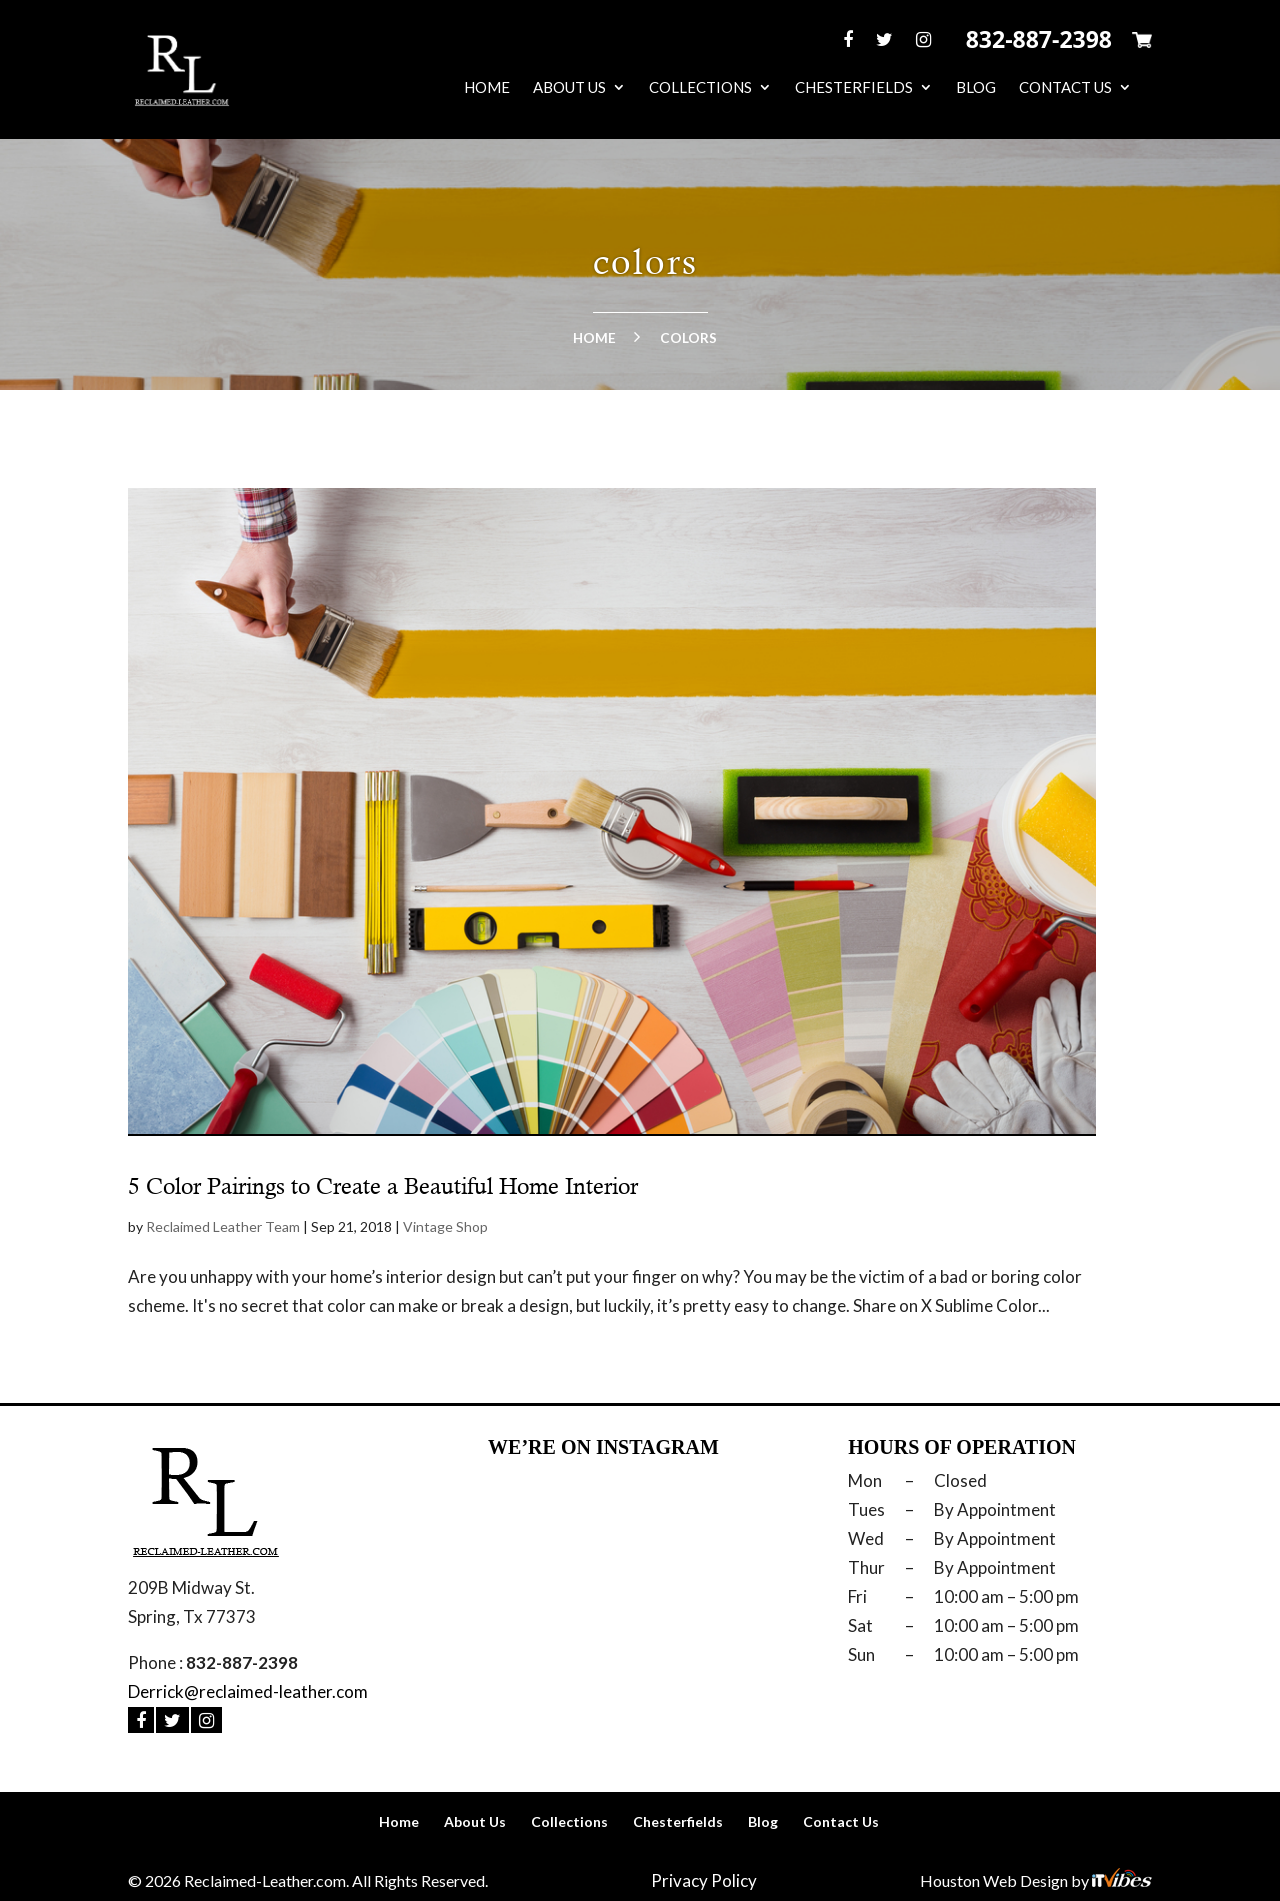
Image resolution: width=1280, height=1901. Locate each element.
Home (487, 88)
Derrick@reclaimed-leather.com (248, 1691)
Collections (700, 88)
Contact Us (1065, 88)
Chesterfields (854, 88)
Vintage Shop (445, 1226)
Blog (976, 88)
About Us (569, 88)
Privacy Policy (704, 1880)
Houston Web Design (995, 1880)
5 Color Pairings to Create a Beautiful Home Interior (383, 1186)
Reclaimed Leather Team (223, 1226)
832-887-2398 (1039, 39)
